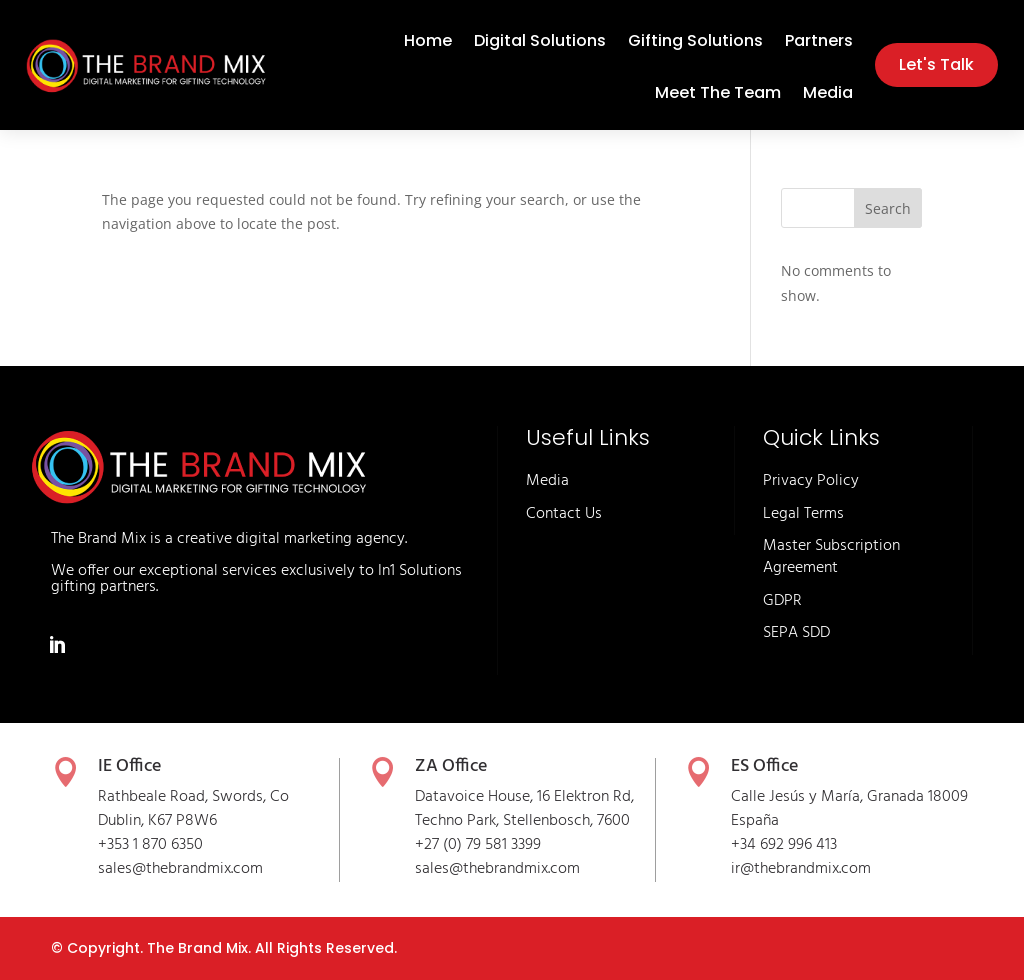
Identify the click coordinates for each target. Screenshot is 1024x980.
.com (564, 869)
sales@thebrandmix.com (180, 869)
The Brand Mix (197, 948)
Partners (819, 43)
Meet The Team (718, 95)
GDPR (782, 601)
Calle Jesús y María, (799, 797)
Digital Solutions (540, 43)
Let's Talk (936, 64)
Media (828, 95)
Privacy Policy (811, 481)
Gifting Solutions (695, 43)
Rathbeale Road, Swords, (184, 797)
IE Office (129, 766)
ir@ (742, 869)
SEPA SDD (796, 633)
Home (428, 43)
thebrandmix (505, 869)
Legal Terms (803, 514)
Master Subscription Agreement (831, 557)
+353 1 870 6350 (150, 845)
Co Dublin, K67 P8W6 (193, 809)
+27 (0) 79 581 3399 (478, 845)
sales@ (439, 869)
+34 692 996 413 (784, 845)
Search (888, 208)
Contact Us (564, 514)
